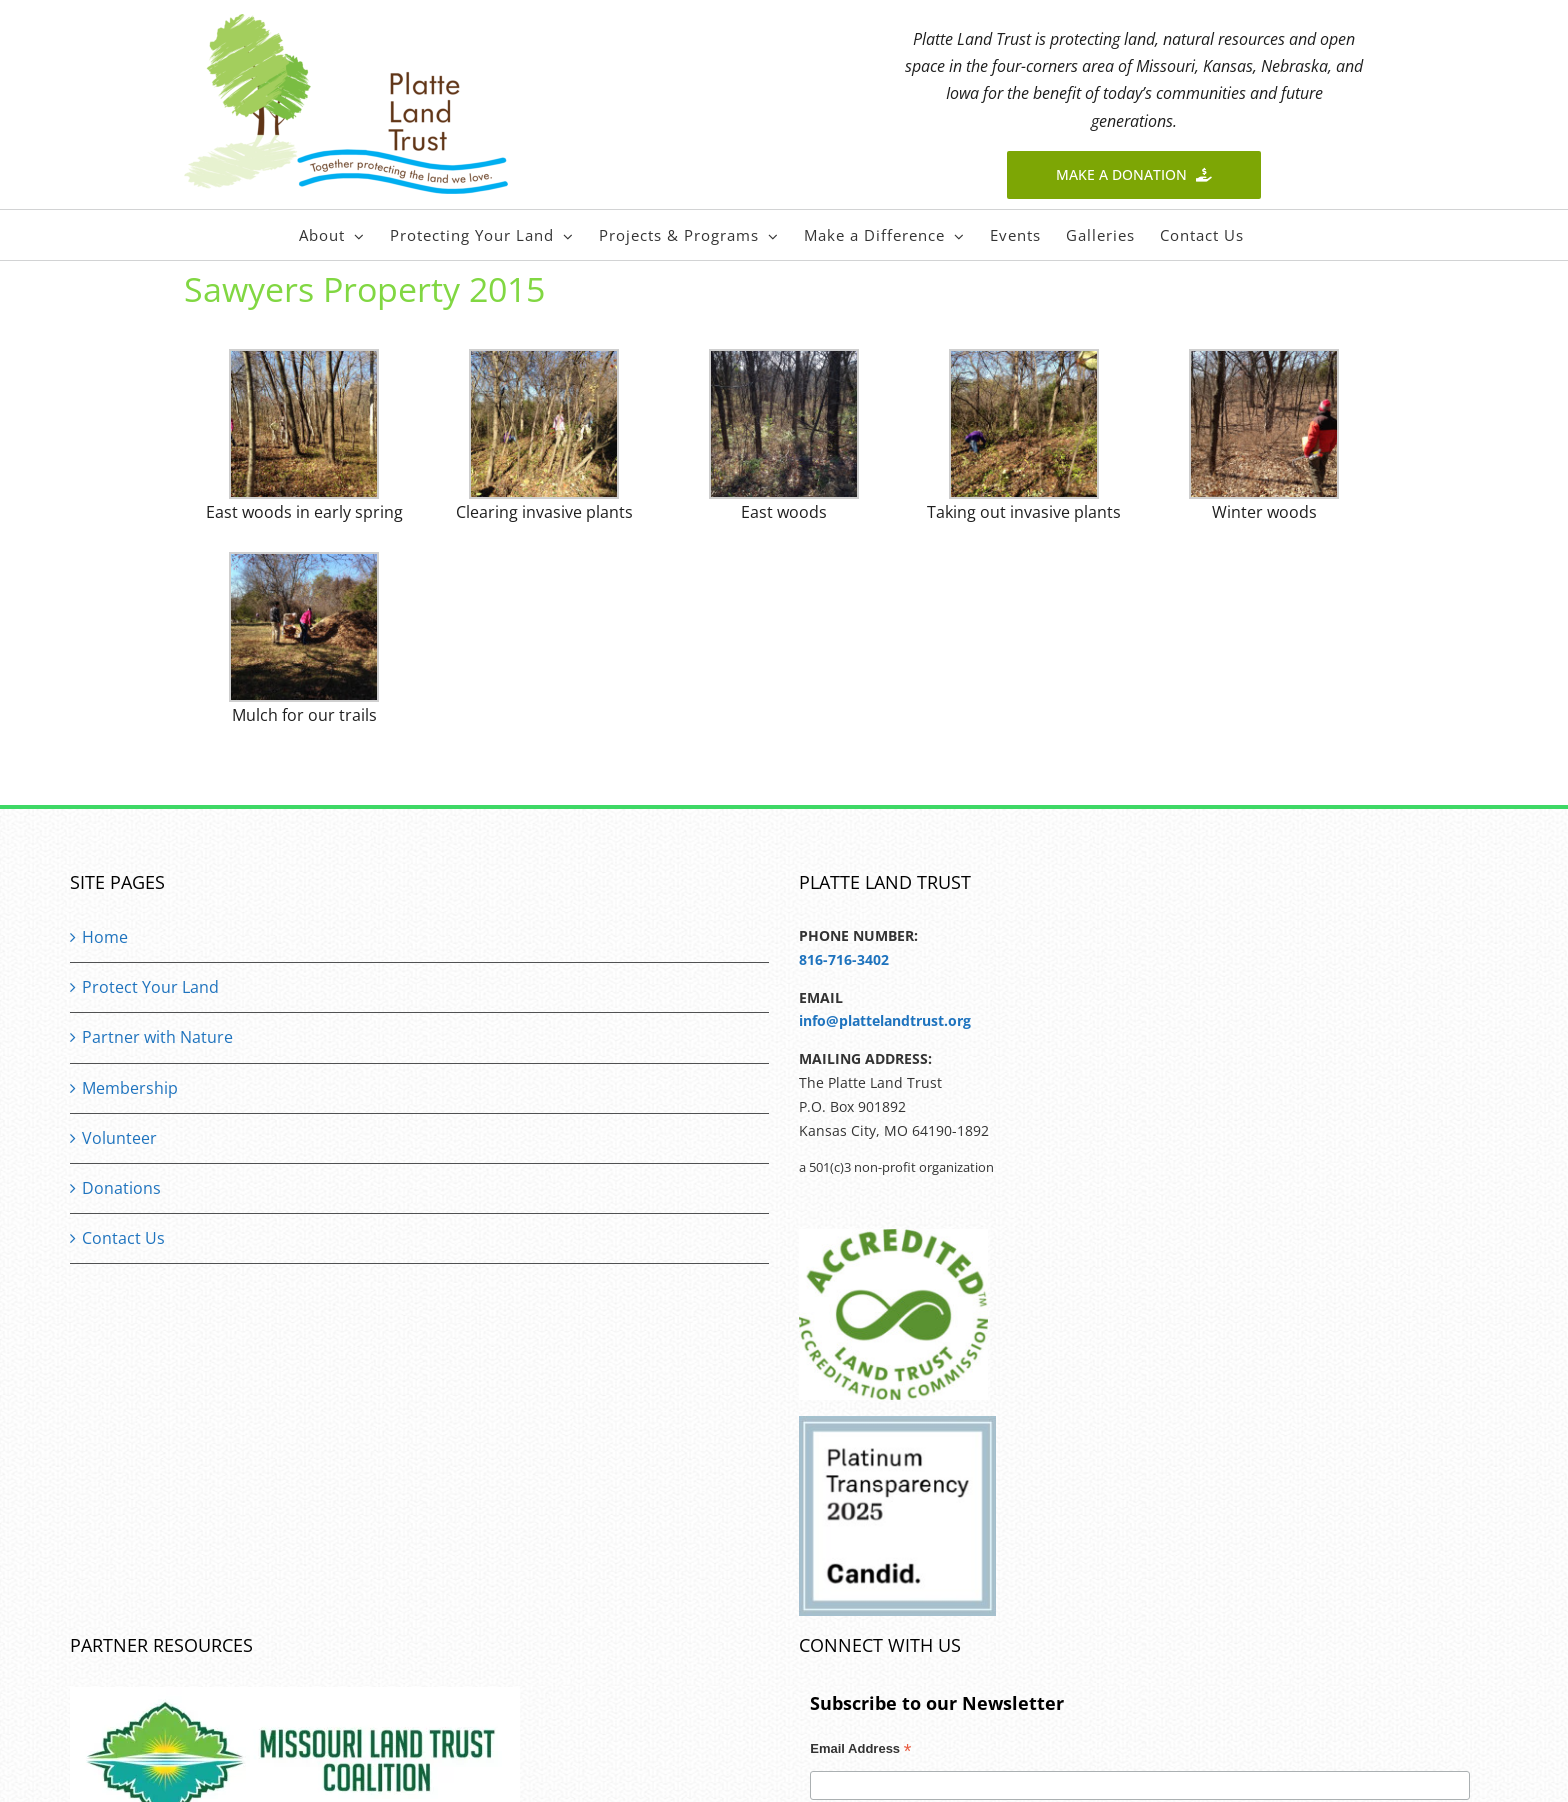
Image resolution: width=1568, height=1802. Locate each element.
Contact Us (123, 1238)
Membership (130, 1088)
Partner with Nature (157, 1037)
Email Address (860, 1751)
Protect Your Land (150, 987)
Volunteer (119, 1138)
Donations (121, 1188)
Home (105, 937)
